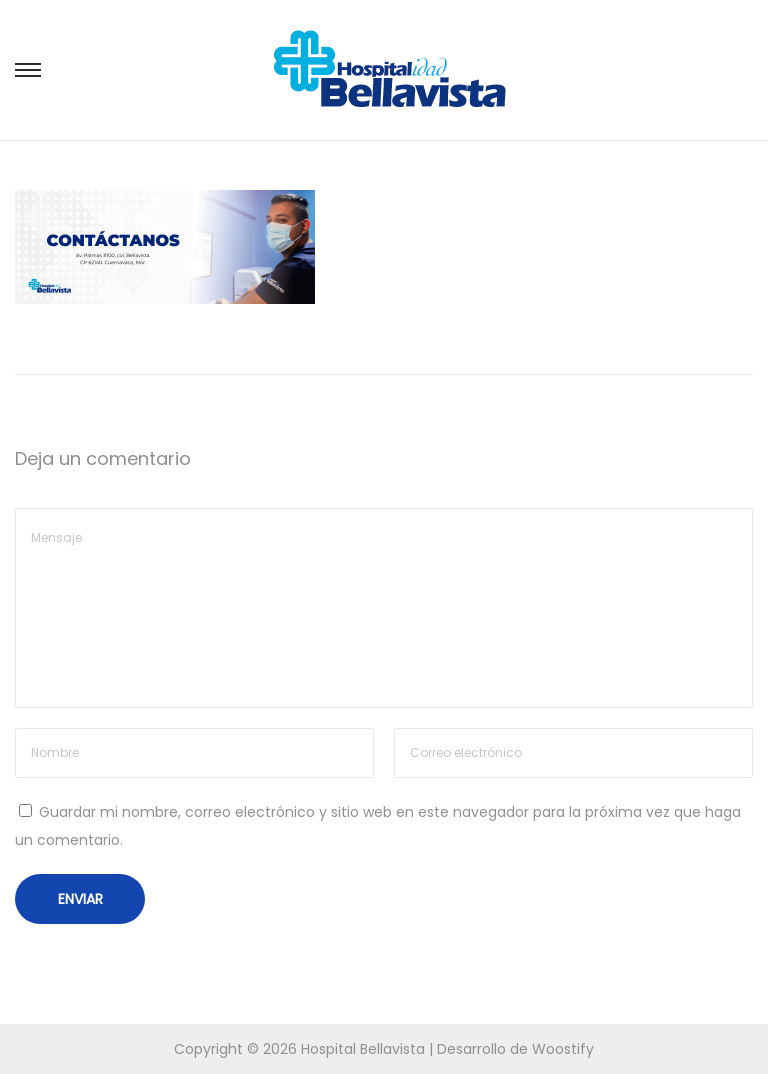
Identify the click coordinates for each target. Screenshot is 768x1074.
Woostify (563, 1049)
